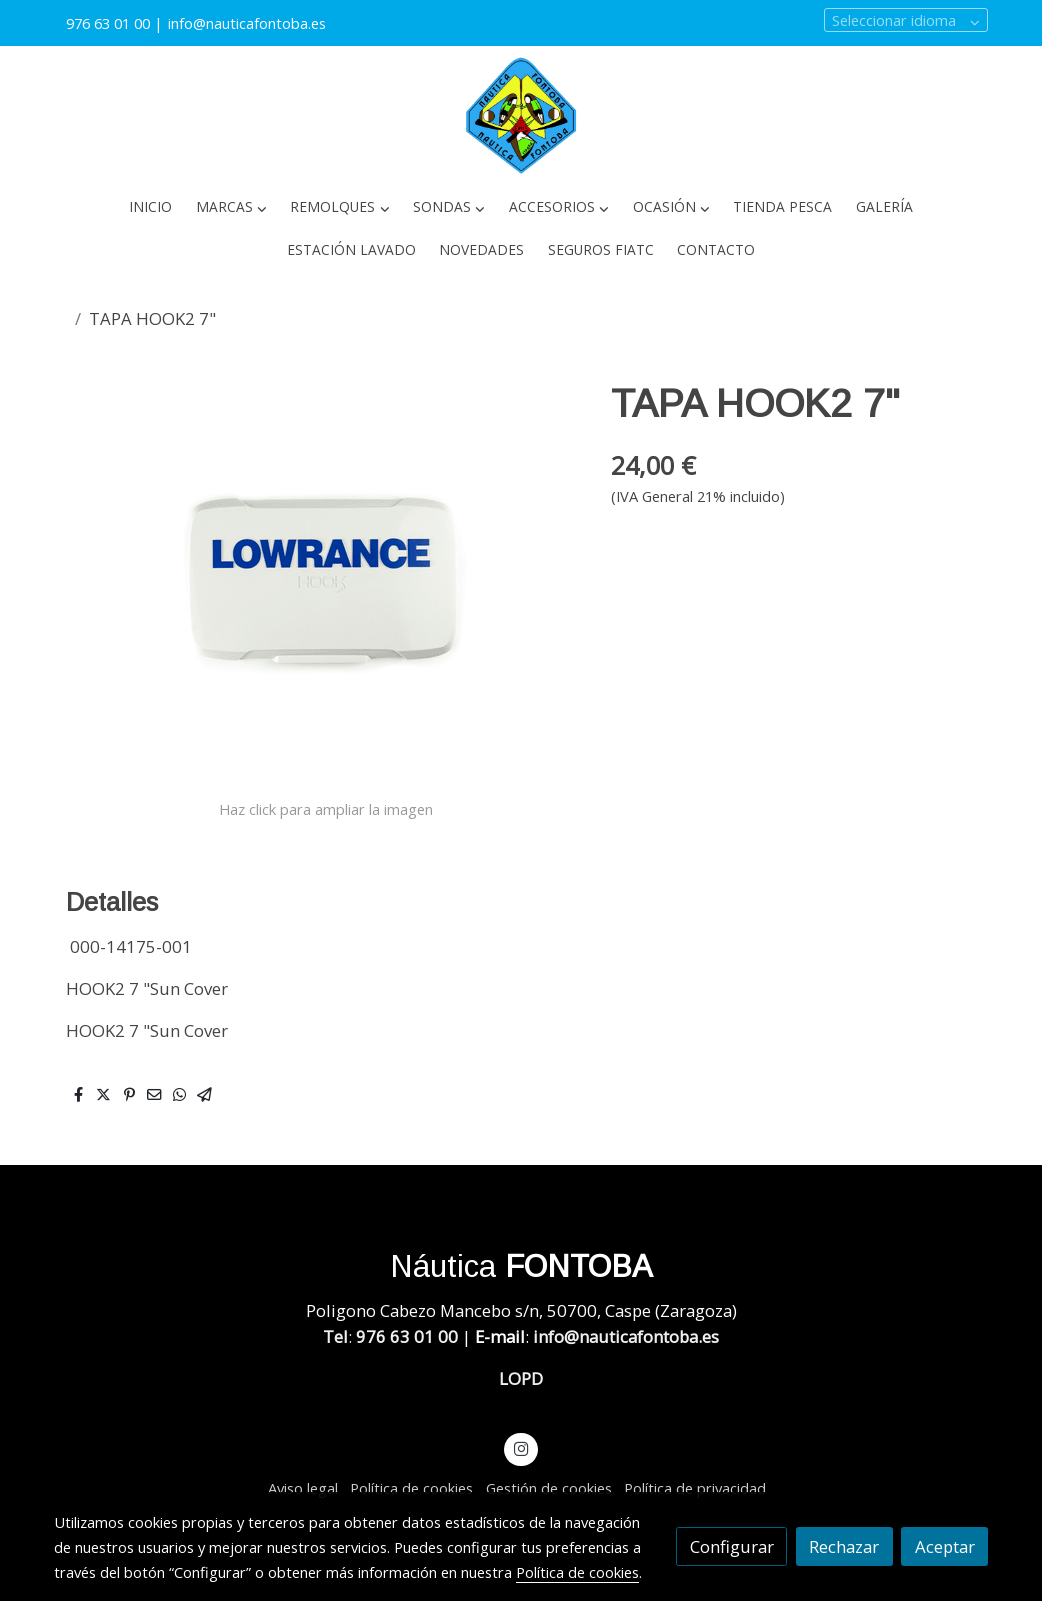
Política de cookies (411, 1488)
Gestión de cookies (549, 1488)
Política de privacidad (695, 1488)
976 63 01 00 (108, 23)
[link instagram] (521, 1447)
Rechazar (844, 1546)
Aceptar (945, 1546)
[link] (521, 116)
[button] (231, 207)
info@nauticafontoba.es (249, 23)
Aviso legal (303, 1488)
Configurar (732, 1546)
